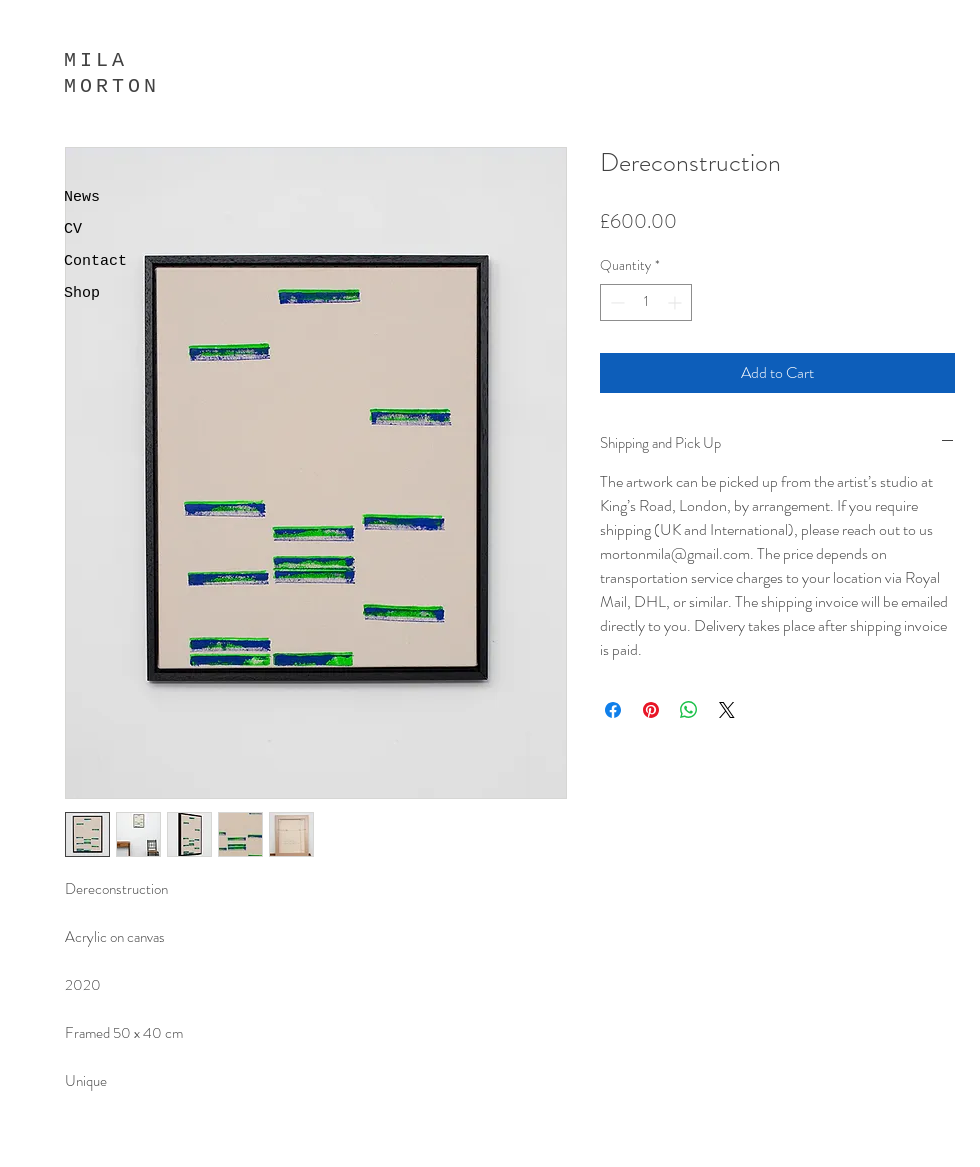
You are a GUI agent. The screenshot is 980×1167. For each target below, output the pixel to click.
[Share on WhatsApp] (689, 710)
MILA (96, 60)
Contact (95, 261)
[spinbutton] (646, 302)
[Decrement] (615, 302)
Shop (82, 293)
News (82, 197)
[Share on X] (727, 710)
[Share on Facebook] (613, 710)
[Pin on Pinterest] (651, 710)
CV (73, 229)
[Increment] (676, 302)
